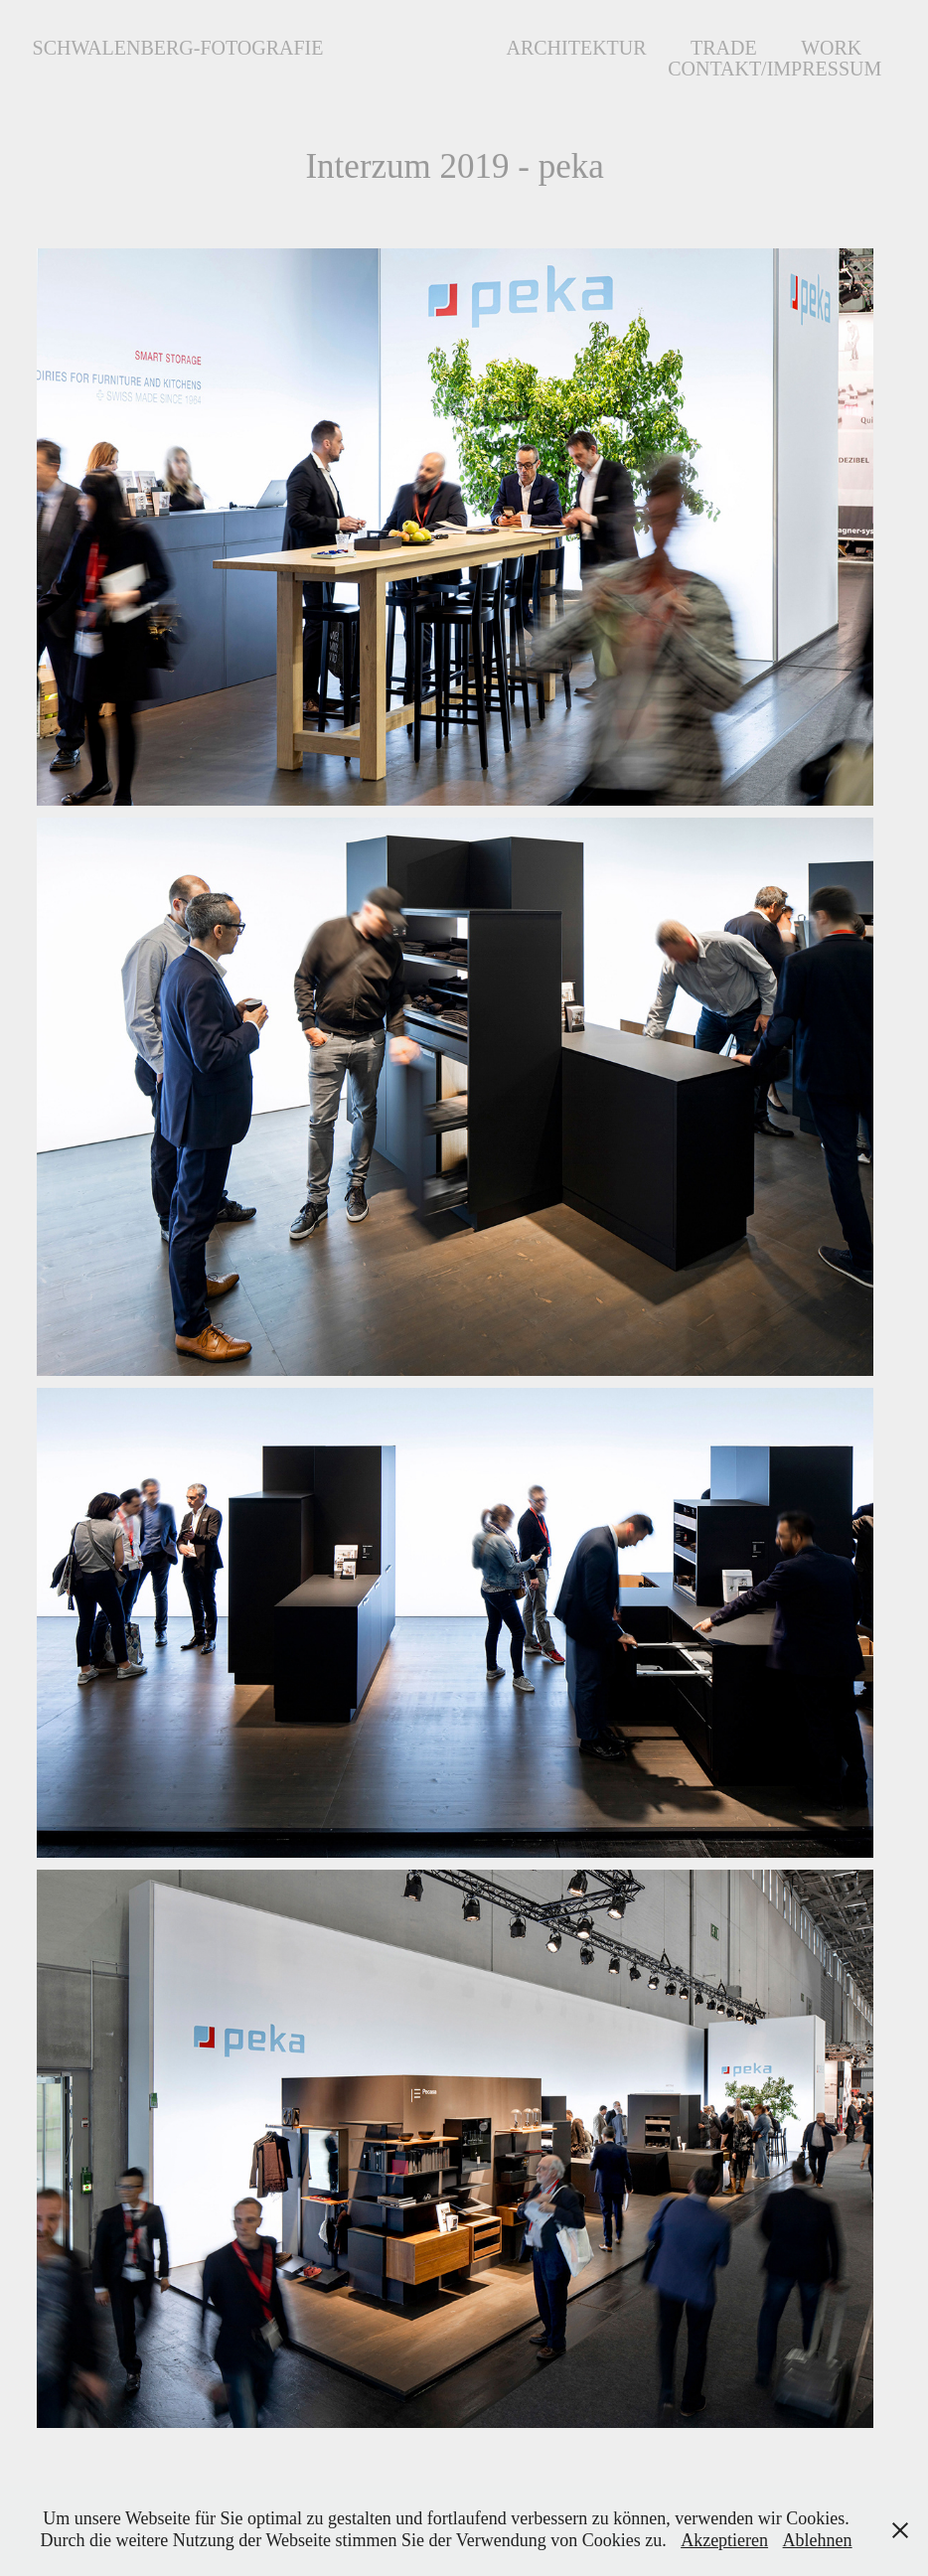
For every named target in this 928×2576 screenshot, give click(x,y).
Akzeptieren (724, 2540)
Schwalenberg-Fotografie (178, 48)
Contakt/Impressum (774, 68)
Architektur (576, 48)
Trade (724, 48)
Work (831, 48)
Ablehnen (817, 2540)
